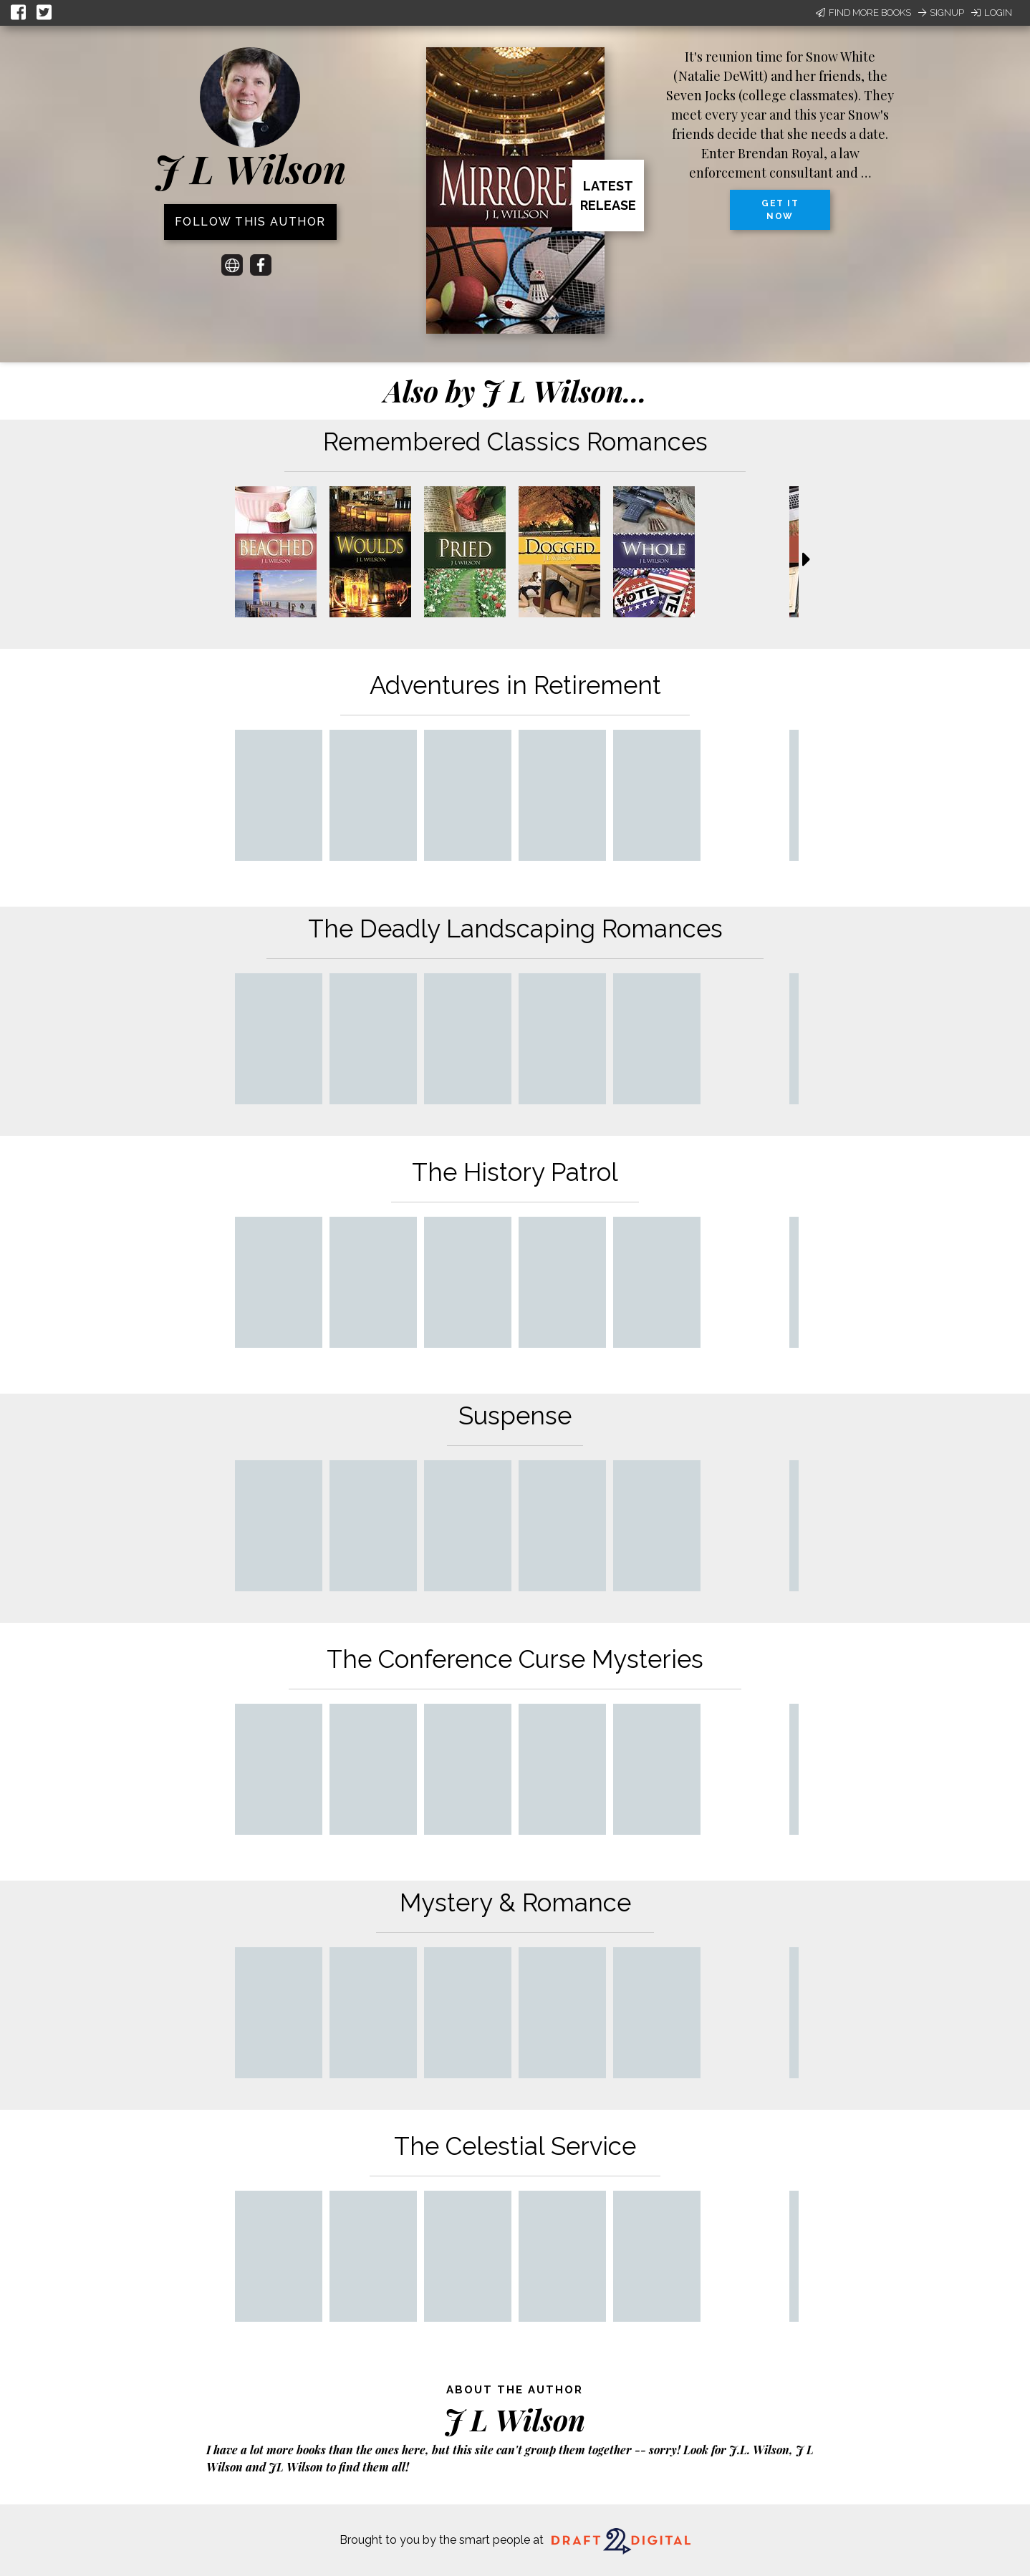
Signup (941, 12)
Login (991, 12)
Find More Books (863, 12)
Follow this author (250, 221)
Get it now (780, 209)
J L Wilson (250, 168)
